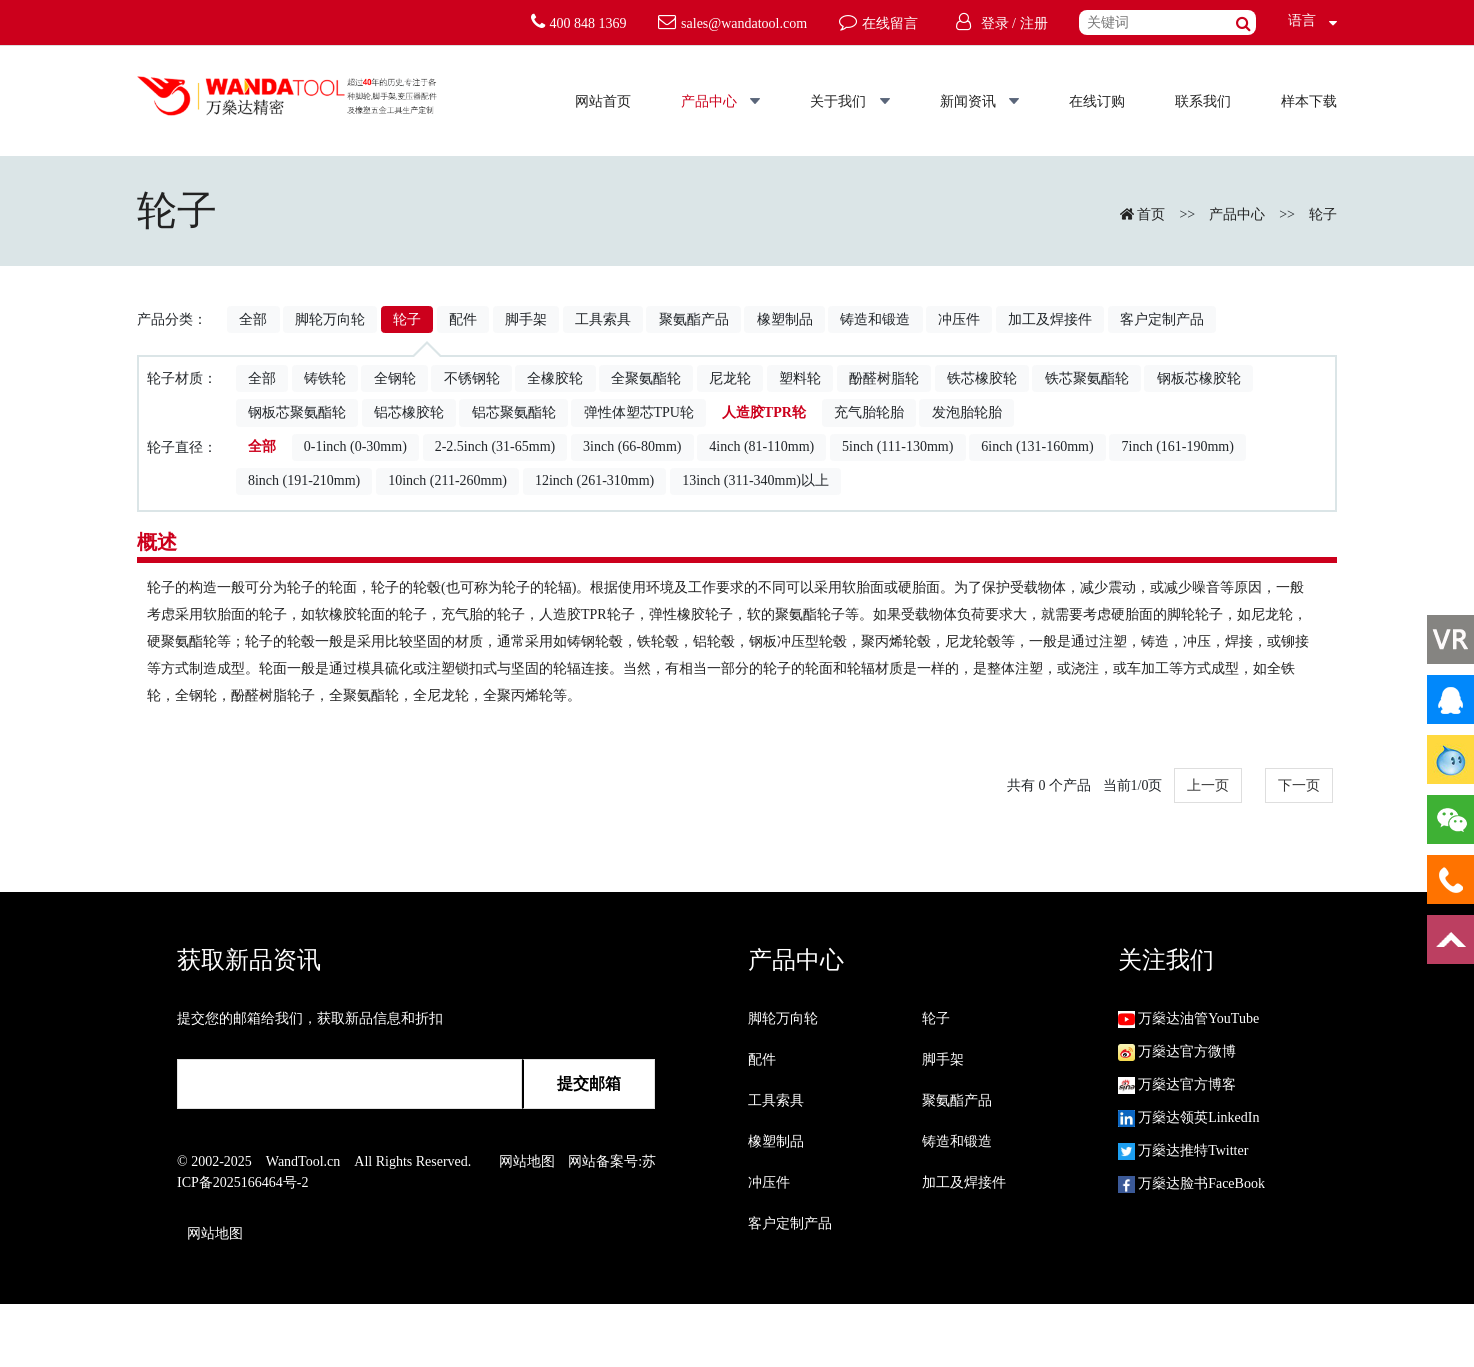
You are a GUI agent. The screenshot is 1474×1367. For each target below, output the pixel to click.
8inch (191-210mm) (304, 480)
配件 (463, 319)
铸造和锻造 (875, 319)
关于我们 (850, 101)
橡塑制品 (785, 319)
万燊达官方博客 (1177, 1084)
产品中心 (721, 101)
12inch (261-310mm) (594, 480)
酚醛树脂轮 (884, 378)
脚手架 (526, 319)
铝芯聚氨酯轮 (514, 412)
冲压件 (959, 319)
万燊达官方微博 (1177, 1051)
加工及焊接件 (1050, 319)
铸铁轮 (325, 378)
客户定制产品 (1162, 319)
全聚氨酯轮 (646, 378)
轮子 (1323, 214)
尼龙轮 (730, 378)
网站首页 (603, 101)
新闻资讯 (980, 101)
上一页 (1208, 785)
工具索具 (603, 319)
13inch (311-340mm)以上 (755, 480)
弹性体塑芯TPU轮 (639, 412)
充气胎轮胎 (869, 412)
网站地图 (527, 1161)
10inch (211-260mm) (447, 480)
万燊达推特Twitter (1183, 1150)
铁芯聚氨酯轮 (1087, 378)
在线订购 (1097, 101)
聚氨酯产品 (694, 319)
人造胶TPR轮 (764, 412)
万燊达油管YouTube (1188, 1018)
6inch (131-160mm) (1037, 446)
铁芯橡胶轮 (982, 378)
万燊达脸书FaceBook (1191, 1183)
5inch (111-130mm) (897, 446)
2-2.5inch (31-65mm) (495, 446)
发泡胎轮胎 (967, 412)
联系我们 (1203, 101)
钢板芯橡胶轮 (1199, 378)
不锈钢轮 (472, 378)
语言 (1296, 20)
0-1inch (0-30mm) (355, 446)
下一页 (1299, 785)
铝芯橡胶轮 (409, 412)
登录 (995, 23)
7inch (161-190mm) (1178, 446)
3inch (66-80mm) (632, 446)
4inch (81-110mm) (761, 446)
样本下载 (1309, 101)
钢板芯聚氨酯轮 (297, 412)
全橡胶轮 (555, 378)
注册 (1034, 23)
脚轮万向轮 (330, 319)
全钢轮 (395, 378)
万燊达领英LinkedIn (1189, 1117)
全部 (253, 319)
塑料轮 (800, 378)
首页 (1151, 214)
